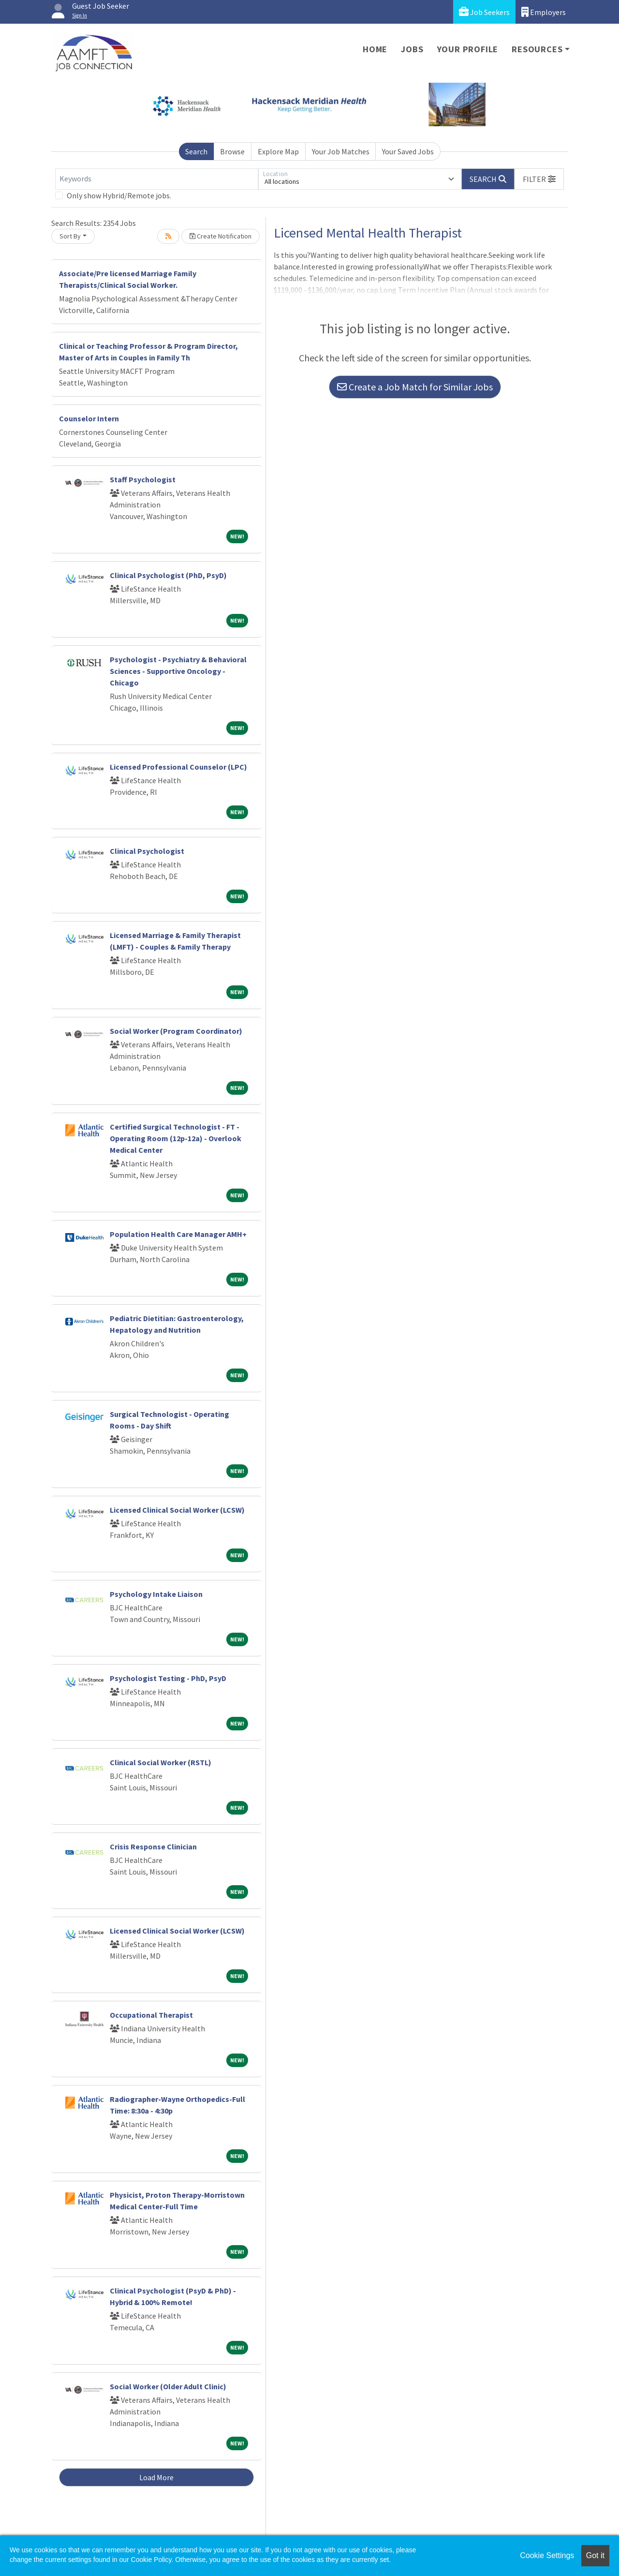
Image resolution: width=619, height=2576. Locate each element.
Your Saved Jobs (408, 151)
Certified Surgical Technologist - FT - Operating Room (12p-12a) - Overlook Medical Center (175, 1138)
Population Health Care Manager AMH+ (178, 1234)
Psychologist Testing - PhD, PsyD (168, 1678)
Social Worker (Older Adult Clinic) (168, 2386)
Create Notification (220, 236)
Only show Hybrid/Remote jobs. (119, 195)
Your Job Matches (340, 151)
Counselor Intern (89, 418)
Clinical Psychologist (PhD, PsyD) (168, 575)
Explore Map (278, 151)
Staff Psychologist (143, 479)
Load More (156, 2477)
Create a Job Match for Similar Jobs (415, 387)
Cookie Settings (547, 2555)
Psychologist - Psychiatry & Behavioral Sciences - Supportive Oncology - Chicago (178, 671)
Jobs (412, 49)
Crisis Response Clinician (153, 1846)
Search (196, 151)
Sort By (70, 236)
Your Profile (468, 49)
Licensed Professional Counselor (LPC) (178, 767)
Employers (543, 12)
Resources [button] (537, 49)
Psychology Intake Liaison (156, 1594)
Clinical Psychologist (147, 851)
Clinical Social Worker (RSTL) (160, 1762)
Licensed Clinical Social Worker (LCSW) (177, 1510)
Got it (595, 2555)
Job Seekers (484, 12)
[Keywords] (156, 179)
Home (375, 49)
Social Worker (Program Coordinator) (176, 1031)
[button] (539, 179)
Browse (232, 151)
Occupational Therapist (151, 2015)
